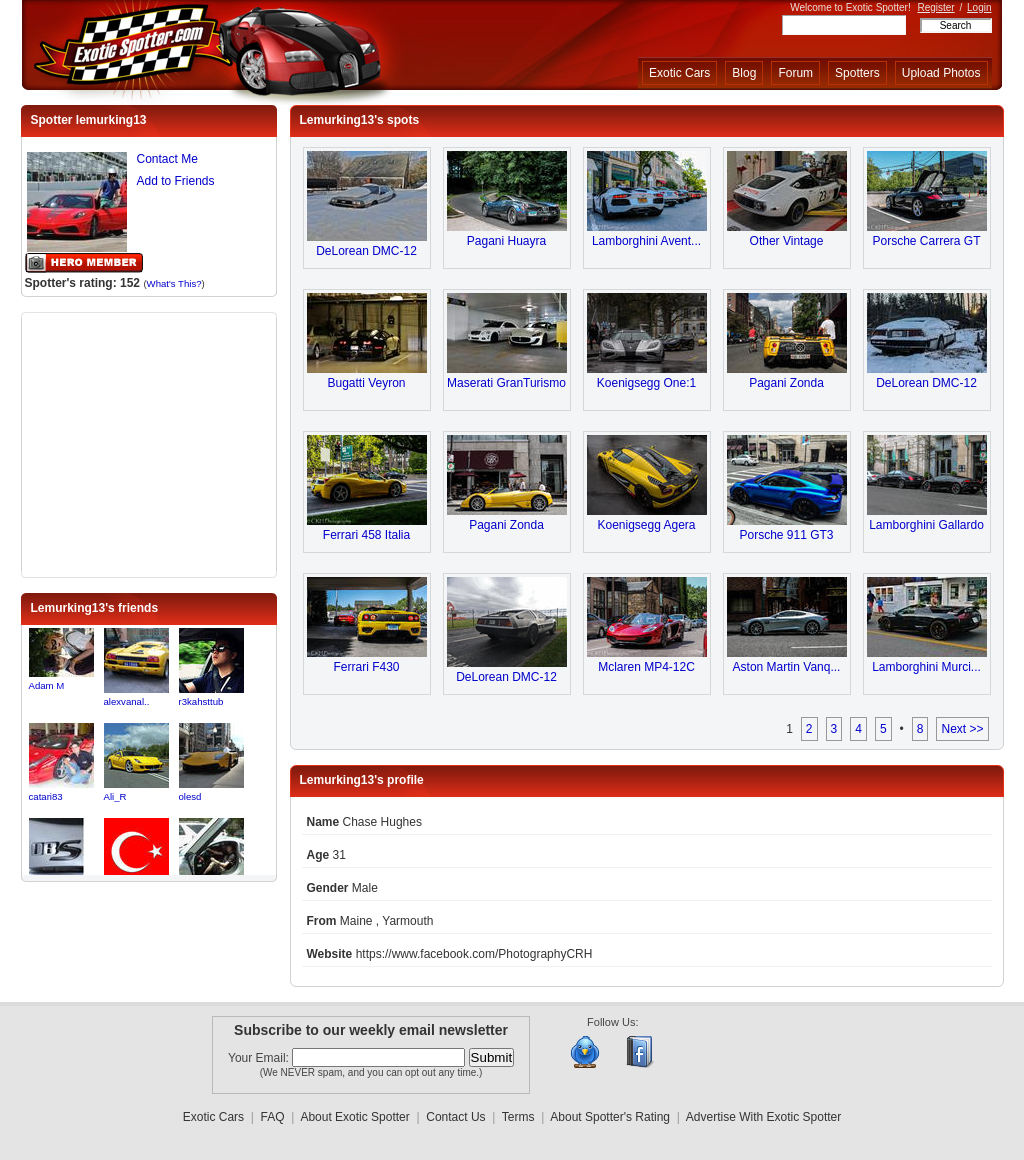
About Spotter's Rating (610, 1117)
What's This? (174, 283)
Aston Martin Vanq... (787, 667)
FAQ (273, 1117)
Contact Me (167, 159)
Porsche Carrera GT (926, 241)
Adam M (47, 685)
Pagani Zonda (786, 383)
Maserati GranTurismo (506, 383)
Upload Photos (941, 73)
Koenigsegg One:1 (646, 383)
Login (979, 7)
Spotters (857, 73)
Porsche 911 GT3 (786, 535)
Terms (518, 1117)
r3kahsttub (201, 701)
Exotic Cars (679, 73)
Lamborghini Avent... (646, 241)
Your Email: (260, 1058)
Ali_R (115, 796)
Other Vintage (787, 241)
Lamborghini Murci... (926, 667)
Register (935, 7)
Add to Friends (176, 181)
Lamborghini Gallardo (926, 525)
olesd (190, 796)
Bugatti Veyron (366, 383)
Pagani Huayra (506, 241)
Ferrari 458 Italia (366, 535)
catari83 (46, 796)
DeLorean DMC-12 (366, 251)
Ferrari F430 (366, 667)
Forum (795, 73)
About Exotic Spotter (354, 1117)
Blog (744, 73)
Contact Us (455, 1117)
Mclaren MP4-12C (646, 667)
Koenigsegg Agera (646, 525)
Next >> (962, 729)
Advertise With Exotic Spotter (763, 1117)
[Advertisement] (149, 443)
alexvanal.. (127, 701)
